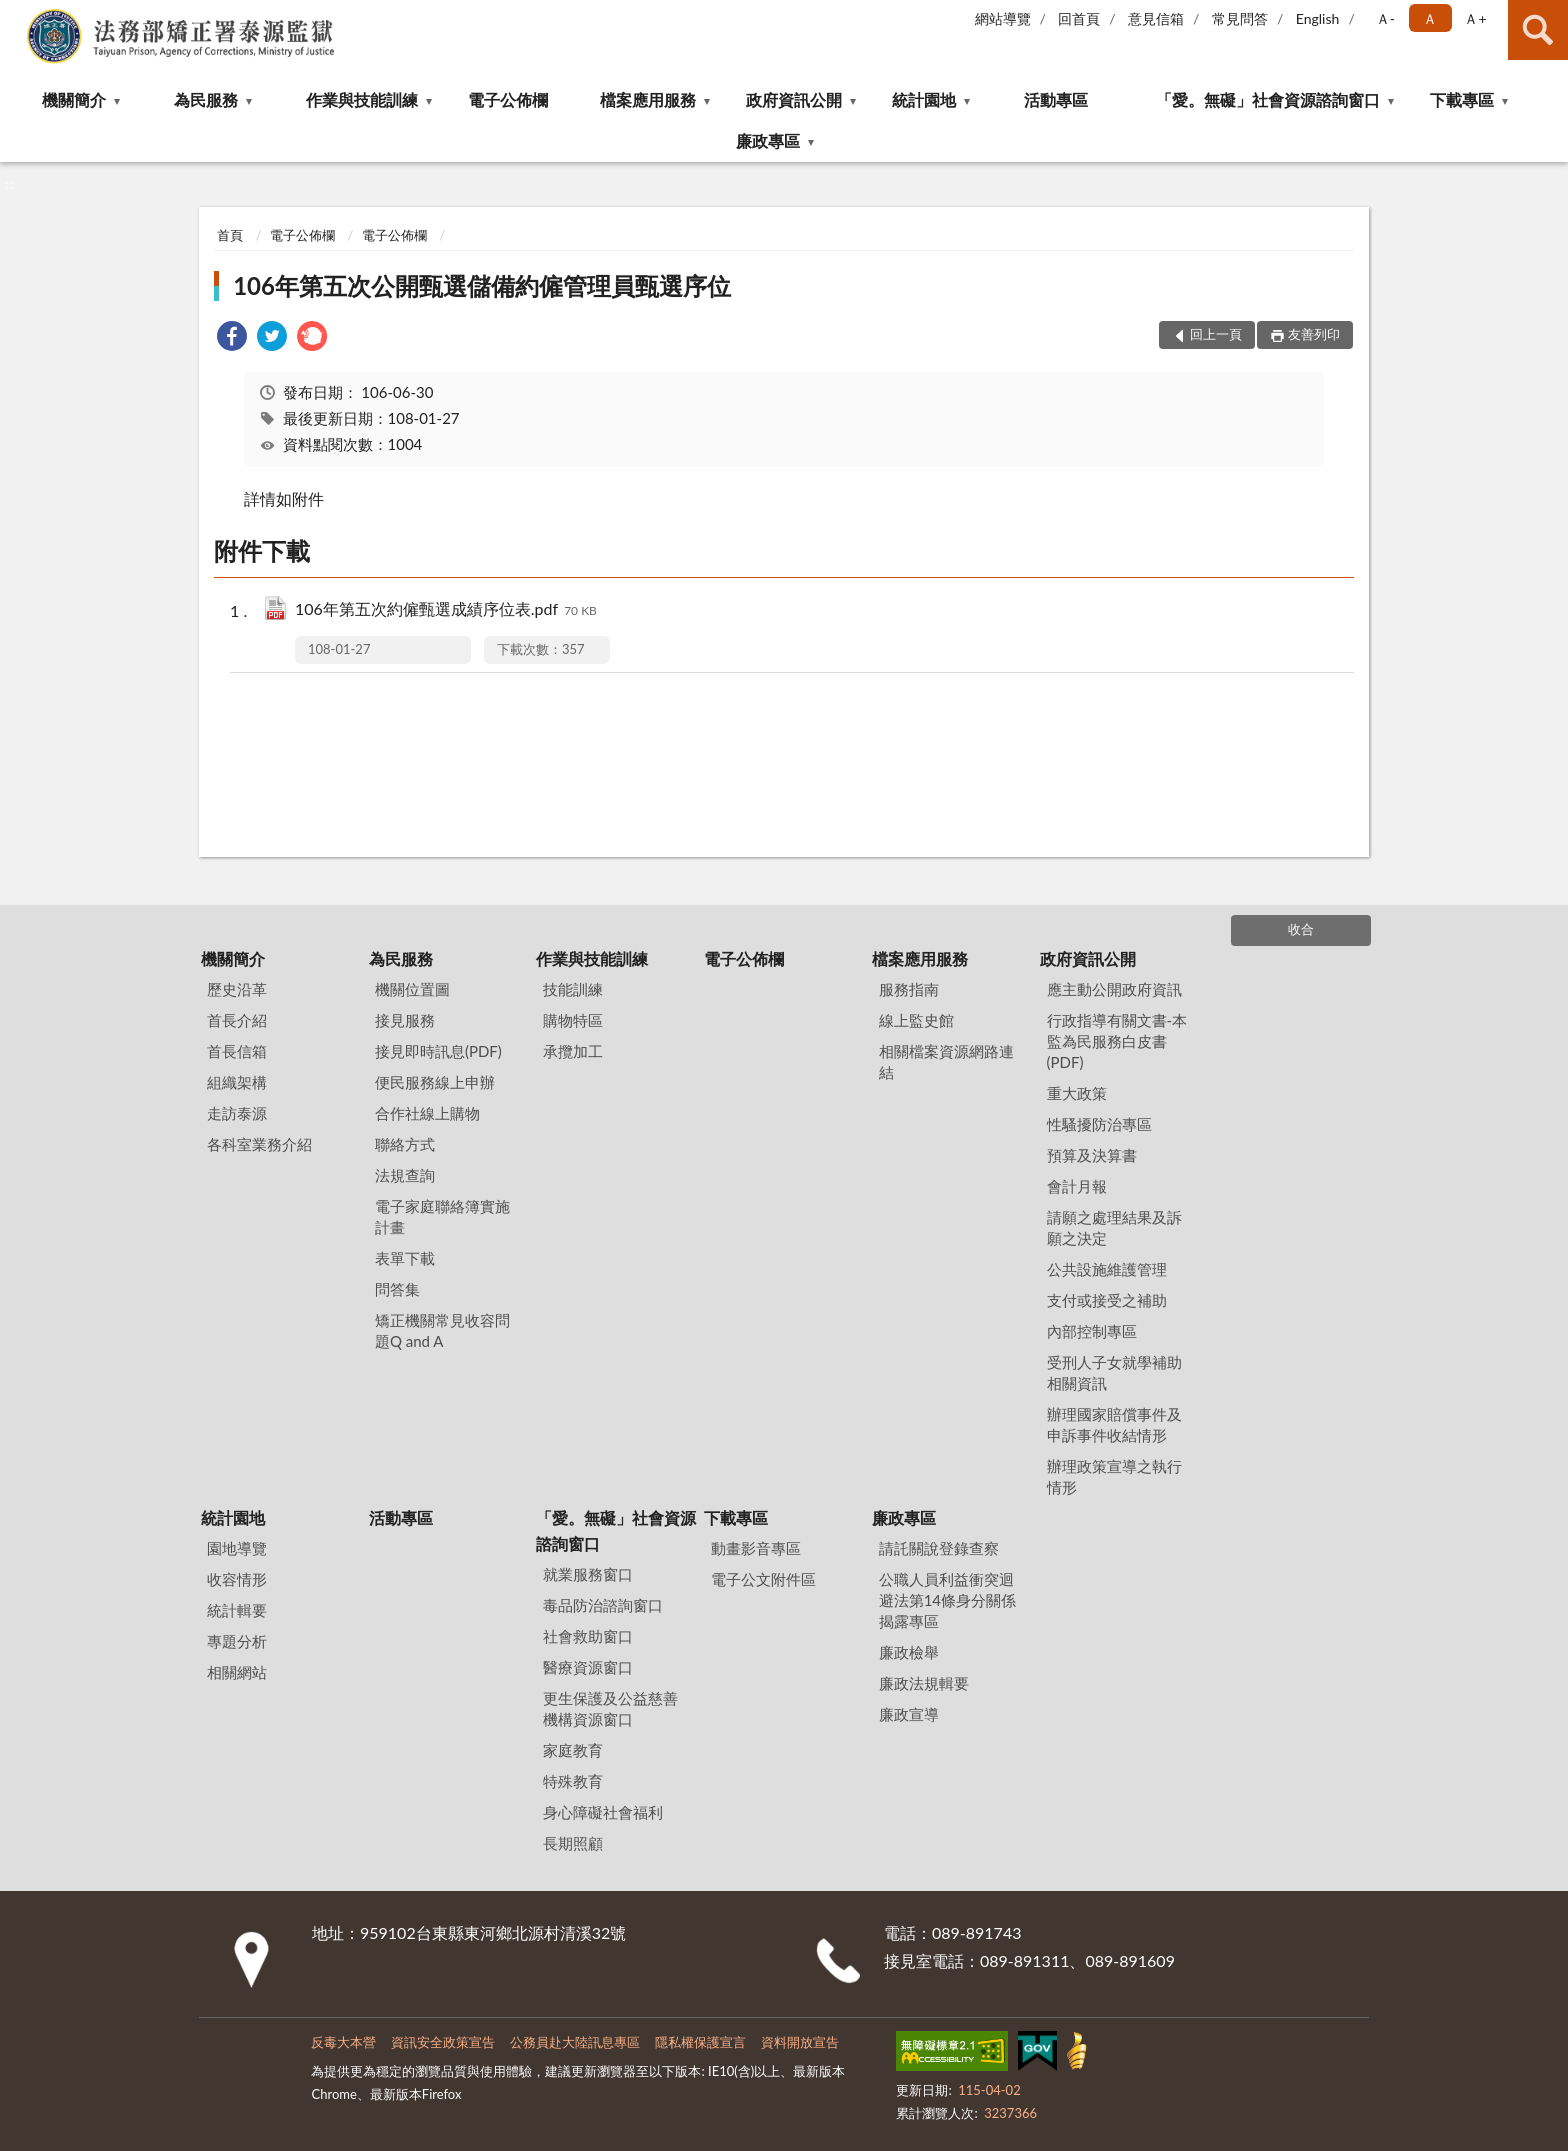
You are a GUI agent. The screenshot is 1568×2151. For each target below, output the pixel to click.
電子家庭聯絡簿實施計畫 (442, 1216)
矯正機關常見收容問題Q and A (442, 1330)
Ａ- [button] (1385, 18)
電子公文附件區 (763, 1579)
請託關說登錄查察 (939, 1548)
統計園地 (924, 99)
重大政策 (1077, 1093)
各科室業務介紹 (259, 1144)
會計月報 (1077, 1186)
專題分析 (237, 1641)
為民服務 (206, 99)
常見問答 (1240, 18)
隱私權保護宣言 (700, 2042)
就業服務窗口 (588, 1574)
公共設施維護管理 (1107, 1269)
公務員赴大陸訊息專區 (575, 2042)
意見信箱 (1156, 18)
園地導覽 (237, 1548)
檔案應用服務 (648, 99)
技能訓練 (573, 989)
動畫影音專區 (756, 1548)
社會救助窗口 (588, 1636)
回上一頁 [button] (1216, 334)
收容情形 (237, 1579)
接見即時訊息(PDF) (438, 1051)
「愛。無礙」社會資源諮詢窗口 (1268, 99)
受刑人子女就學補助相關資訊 (1114, 1372)
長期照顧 (573, 1843)
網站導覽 (1003, 18)
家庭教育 (573, 1750)
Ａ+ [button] (1475, 18)
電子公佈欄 (508, 99)
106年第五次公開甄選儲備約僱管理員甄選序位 (482, 285)
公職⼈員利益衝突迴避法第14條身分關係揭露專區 (947, 1600)
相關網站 (237, 1672)
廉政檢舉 (909, 1652)
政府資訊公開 (794, 99)
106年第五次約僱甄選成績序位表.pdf (446, 610)
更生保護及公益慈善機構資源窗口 (610, 1708)
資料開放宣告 (800, 2042)
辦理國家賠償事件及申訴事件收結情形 (1114, 1424)
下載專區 (1462, 99)
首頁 (230, 235)
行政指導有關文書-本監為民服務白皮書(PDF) (1117, 1041)
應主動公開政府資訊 (1114, 989)
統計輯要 (237, 1610)
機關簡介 (74, 99)
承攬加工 (573, 1051)
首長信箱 (237, 1051)
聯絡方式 (405, 1144)
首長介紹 (237, 1020)
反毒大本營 (343, 2042)
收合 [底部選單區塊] (1301, 929)
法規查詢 (405, 1175)
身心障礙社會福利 (603, 1812)
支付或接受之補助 (1107, 1300)
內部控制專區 (1092, 1331)
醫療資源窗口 (588, 1667)
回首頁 (1079, 18)
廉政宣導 (909, 1714)
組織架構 (237, 1082)
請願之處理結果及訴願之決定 (1114, 1227)
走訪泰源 (237, 1113)
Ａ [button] (1430, 18)
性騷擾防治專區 (1099, 1124)
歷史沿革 (237, 989)
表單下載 (405, 1258)
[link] (232, 338)
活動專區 (1056, 99)
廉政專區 (768, 140)
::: (16, 15)
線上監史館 (916, 1020)
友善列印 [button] (1314, 334)
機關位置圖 (412, 989)
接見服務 (405, 1020)
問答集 (397, 1289)
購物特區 (573, 1020)
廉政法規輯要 (924, 1683)
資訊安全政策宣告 (443, 2042)
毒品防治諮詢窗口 (603, 1605)
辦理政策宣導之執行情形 (1114, 1476)
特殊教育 (573, 1781)
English (1318, 18)
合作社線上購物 (427, 1113)
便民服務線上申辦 (435, 1082)
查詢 (1538, 30)
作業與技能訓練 (362, 99)
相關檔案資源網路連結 (946, 1061)
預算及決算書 (1092, 1155)
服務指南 (909, 989)
